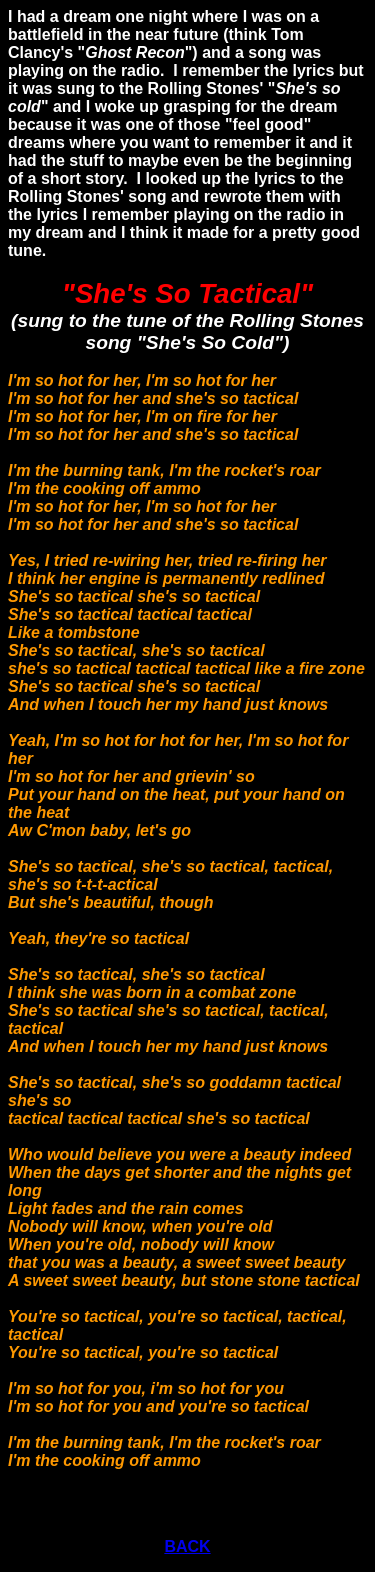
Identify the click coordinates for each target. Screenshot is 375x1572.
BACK (187, 1546)
